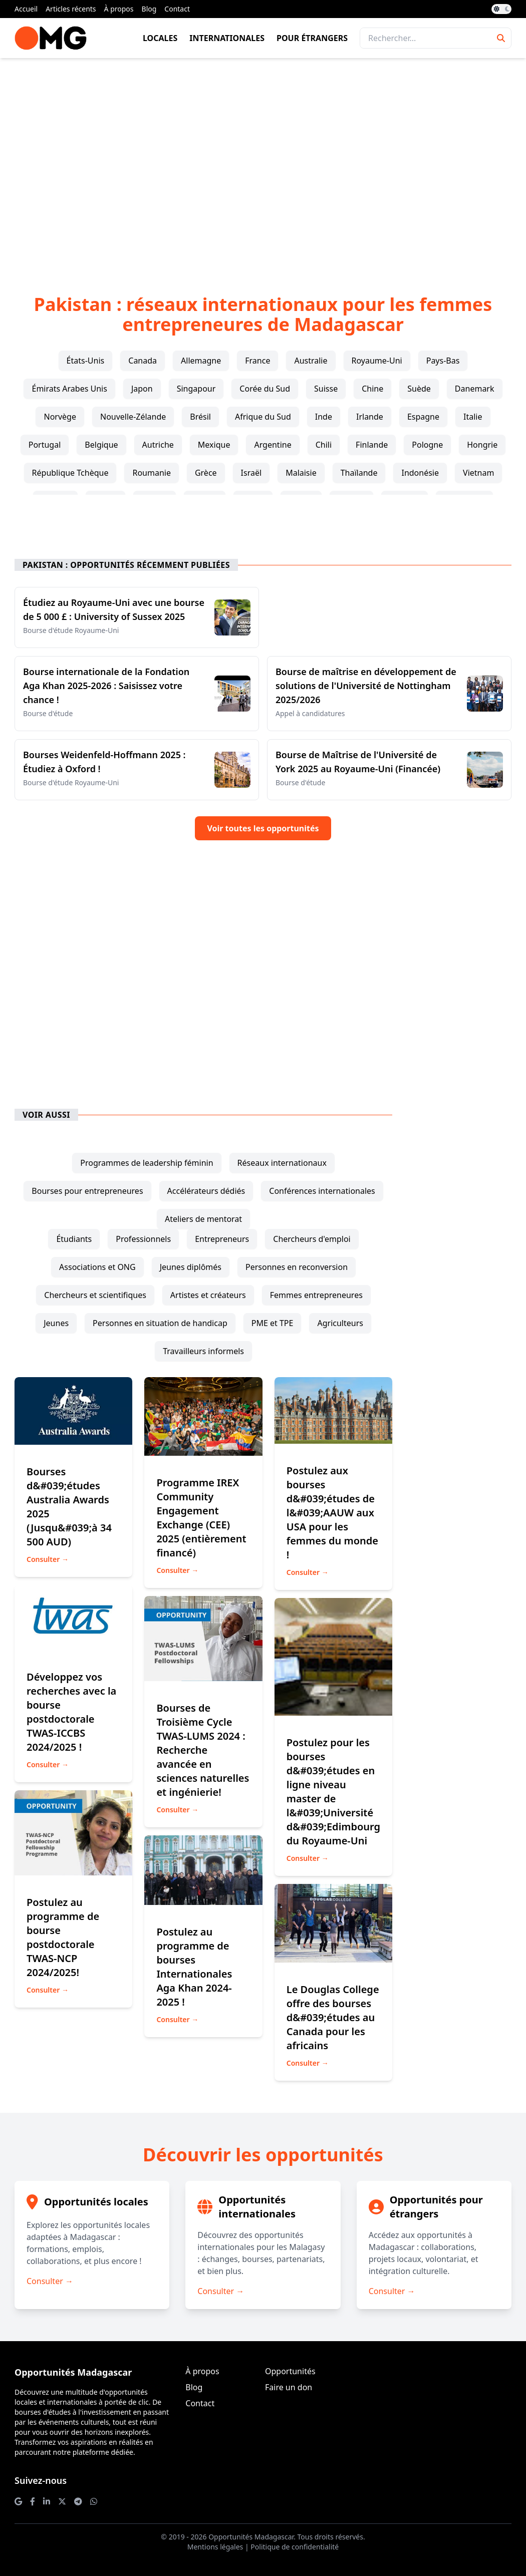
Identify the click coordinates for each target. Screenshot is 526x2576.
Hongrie (482, 444)
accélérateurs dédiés (206, 1190)
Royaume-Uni (377, 360)
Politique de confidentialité (294, 2546)
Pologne (427, 444)
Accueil (26, 9)
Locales (160, 38)
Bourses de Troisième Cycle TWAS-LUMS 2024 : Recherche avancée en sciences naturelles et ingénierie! (202, 1750)
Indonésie (420, 472)
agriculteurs (340, 1323)
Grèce (206, 472)
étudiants (74, 1238)
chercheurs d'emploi (311, 1238)
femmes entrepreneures (316, 1295)
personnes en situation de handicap (160, 1323)
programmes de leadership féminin (146, 1162)
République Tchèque (70, 472)
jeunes (56, 1323)
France (257, 360)
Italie (472, 416)
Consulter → (48, 1559)
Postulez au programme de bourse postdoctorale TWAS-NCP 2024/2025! (63, 1937)
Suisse (326, 388)
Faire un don (288, 2387)
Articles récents (71, 9)
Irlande (369, 416)
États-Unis (86, 360)
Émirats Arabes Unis (69, 388)
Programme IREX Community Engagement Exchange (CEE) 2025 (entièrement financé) (201, 1517)
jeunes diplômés (190, 1266)
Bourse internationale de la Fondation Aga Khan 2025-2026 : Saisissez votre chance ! (106, 686)
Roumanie (151, 472)
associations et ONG (97, 1266)
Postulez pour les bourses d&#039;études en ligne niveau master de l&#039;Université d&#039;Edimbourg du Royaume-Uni (333, 1791)
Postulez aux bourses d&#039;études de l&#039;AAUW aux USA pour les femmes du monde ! (332, 1512)
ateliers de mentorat (203, 1218)
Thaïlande (359, 472)
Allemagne (201, 360)
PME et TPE (272, 1323)
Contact (177, 9)
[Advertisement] (263, 160)
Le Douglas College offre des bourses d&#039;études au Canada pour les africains (333, 2017)
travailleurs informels (203, 1351)
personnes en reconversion (296, 1266)
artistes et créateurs (208, 1295)
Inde (323, 416)
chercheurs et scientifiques (95, 1295)
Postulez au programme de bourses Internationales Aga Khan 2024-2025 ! (194, 1967)
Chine (372, 388)
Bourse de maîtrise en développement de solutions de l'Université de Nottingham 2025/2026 (366, 686)
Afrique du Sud (263, 416)
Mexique (214, 444)
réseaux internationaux (282, 1162)
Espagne (423, 416)
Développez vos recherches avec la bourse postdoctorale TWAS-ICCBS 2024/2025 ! (71, 1712)
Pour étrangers (312, 38)
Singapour (196, 388)
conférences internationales (322, 1190)
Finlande (372, 444)
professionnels (143, 1238)
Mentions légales (215, 2546)
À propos (119, 9)
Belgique (101, 444)
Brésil (200, 416)
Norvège (60, 416)
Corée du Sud (264, 388)
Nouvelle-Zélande (133, 416)
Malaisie (301, 472)
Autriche (158, 444)
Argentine (272, 444)
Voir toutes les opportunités (263, 828)
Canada (142, 360)
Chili (324, 444)
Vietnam (478, 472)
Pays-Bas (443, 360)
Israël (251, 472)
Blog (149, 9)
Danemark (474, 388)
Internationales (227, 38)
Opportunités (290, 2371)
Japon (142, 388)
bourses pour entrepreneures (87, 1190)
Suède (419, 388)
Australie (310, 360)
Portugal (45, 444)
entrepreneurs (222, 1238)
